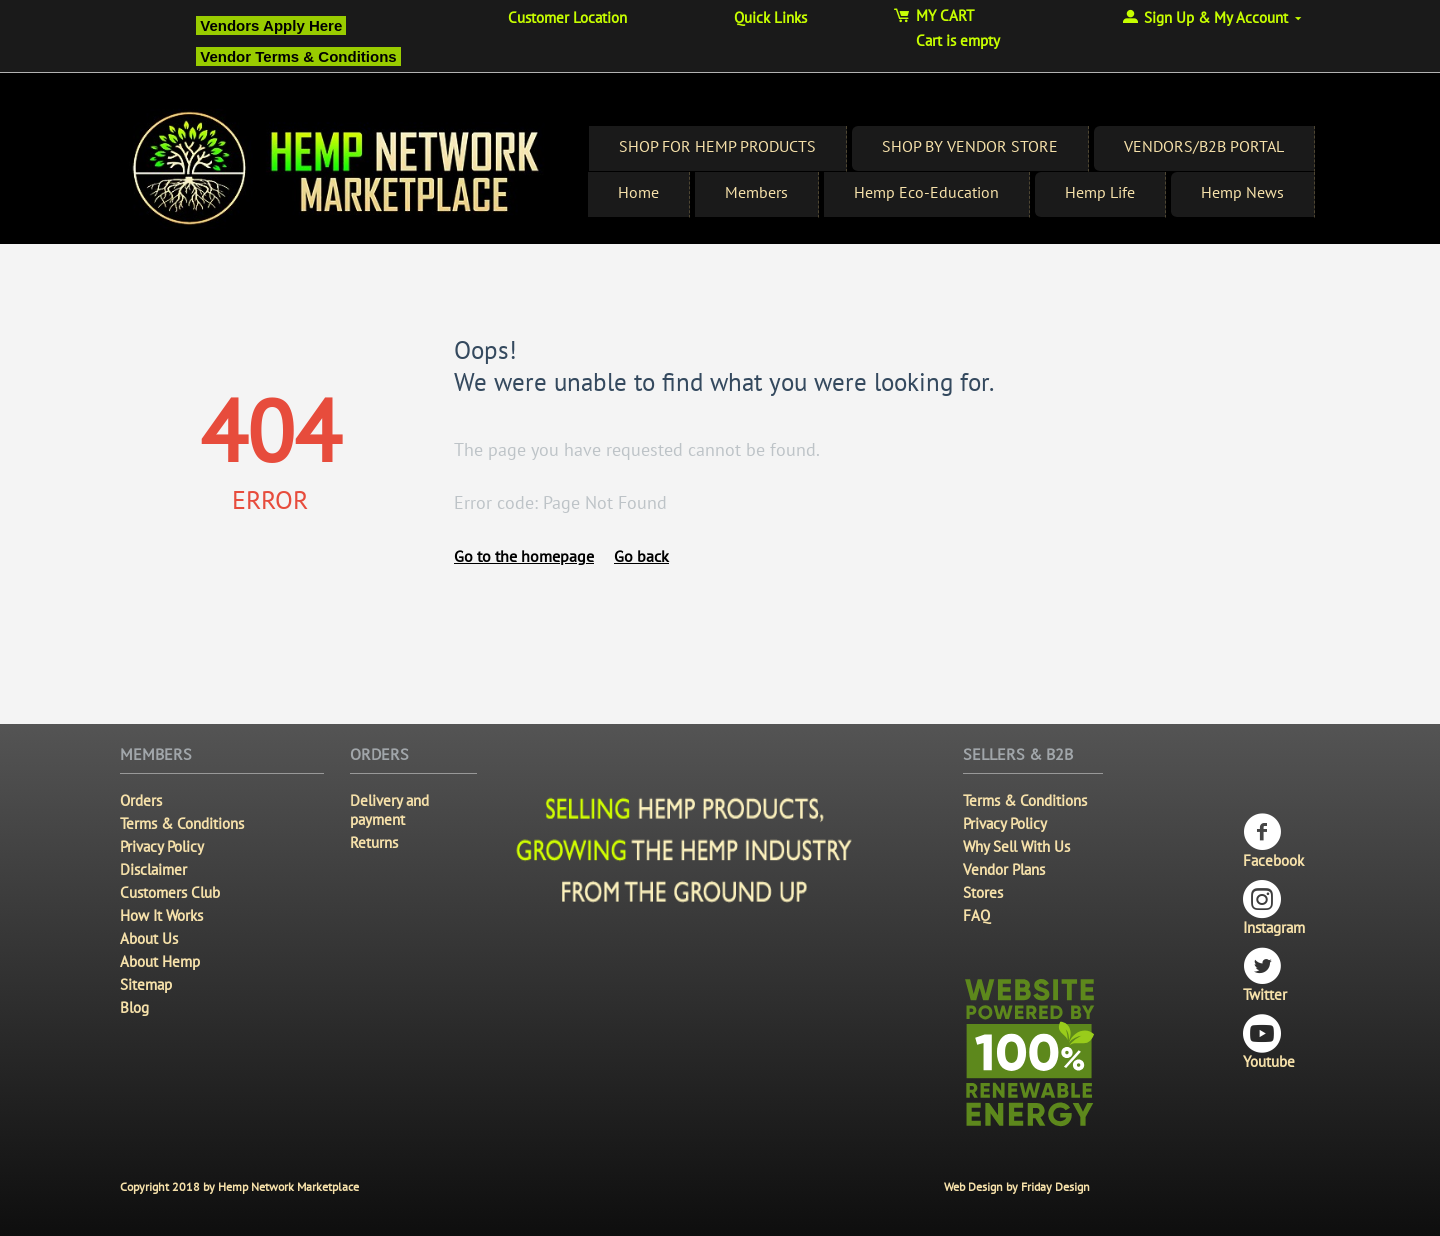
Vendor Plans (1004, 869)
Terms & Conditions (182, 823)
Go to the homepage (524, 556)
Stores (983, 892)
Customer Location (567, 17)
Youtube (1269, 1042)
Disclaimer (153, 869)
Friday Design (1055, 1186)
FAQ (976, 915)
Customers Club (170, 892)
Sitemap (146, 984)
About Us (149, 938)
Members (756, 192)
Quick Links (770, 17)
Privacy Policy (162, 846)
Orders (141, 800)
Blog (134, 1007)
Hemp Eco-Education (926, 192)
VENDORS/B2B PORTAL (1204, 146)
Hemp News (1242, 192)
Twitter (1265, 975)
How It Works (161, 915)
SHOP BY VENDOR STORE (970, 146)
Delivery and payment (389, 810)
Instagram (1274, 908)
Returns (374, 842)
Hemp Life (1100, 192)
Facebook (1273, 841)
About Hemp (160, 961)
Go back (641, 556)
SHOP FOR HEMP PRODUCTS (717, 146)
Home (638, 192)
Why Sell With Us (1016, 846)
